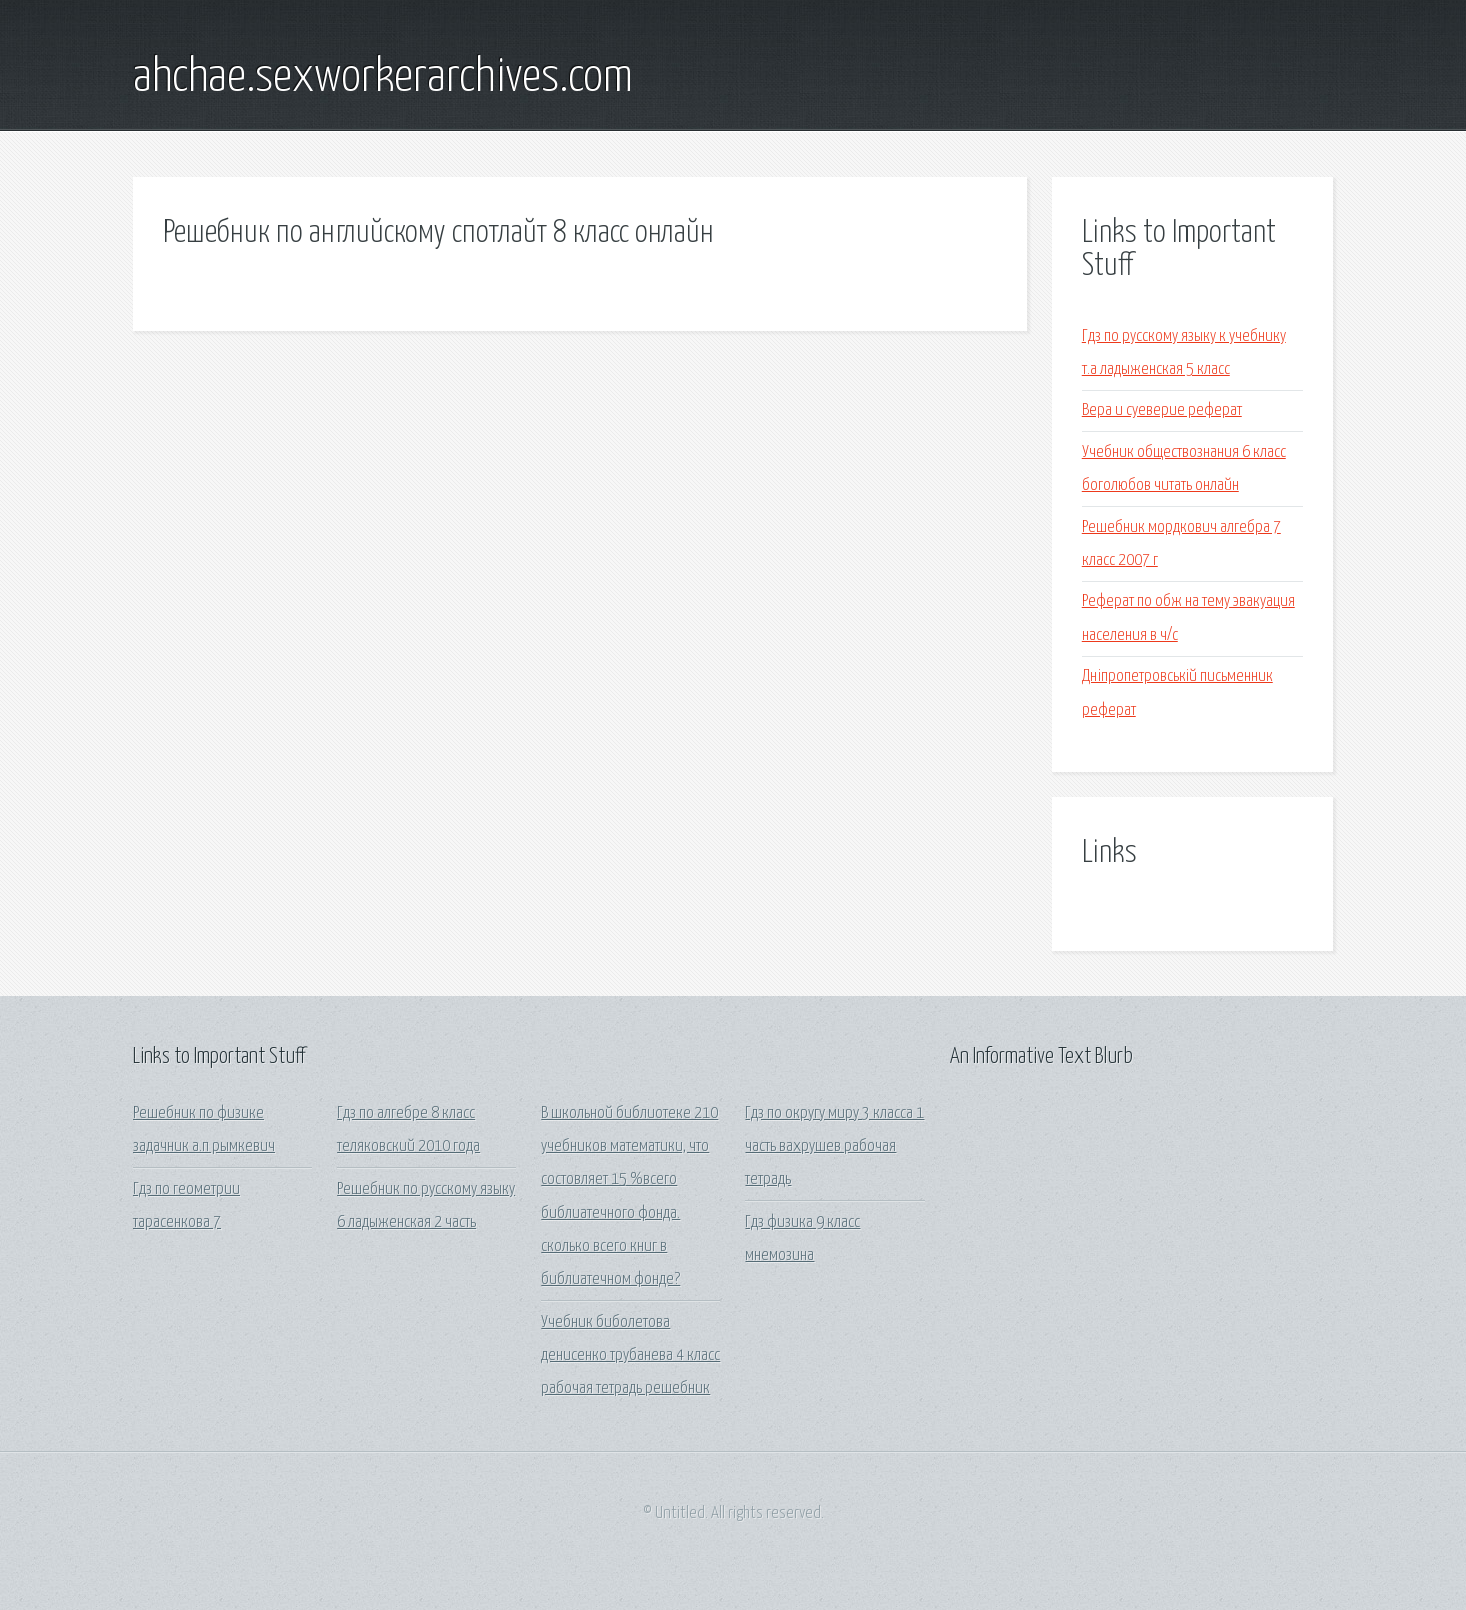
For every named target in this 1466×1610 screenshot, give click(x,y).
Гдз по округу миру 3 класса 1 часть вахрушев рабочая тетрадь (834, 1147)
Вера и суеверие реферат (1162, 410)
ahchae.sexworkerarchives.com (383, 78)
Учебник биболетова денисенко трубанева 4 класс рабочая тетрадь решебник (630, 1356)
